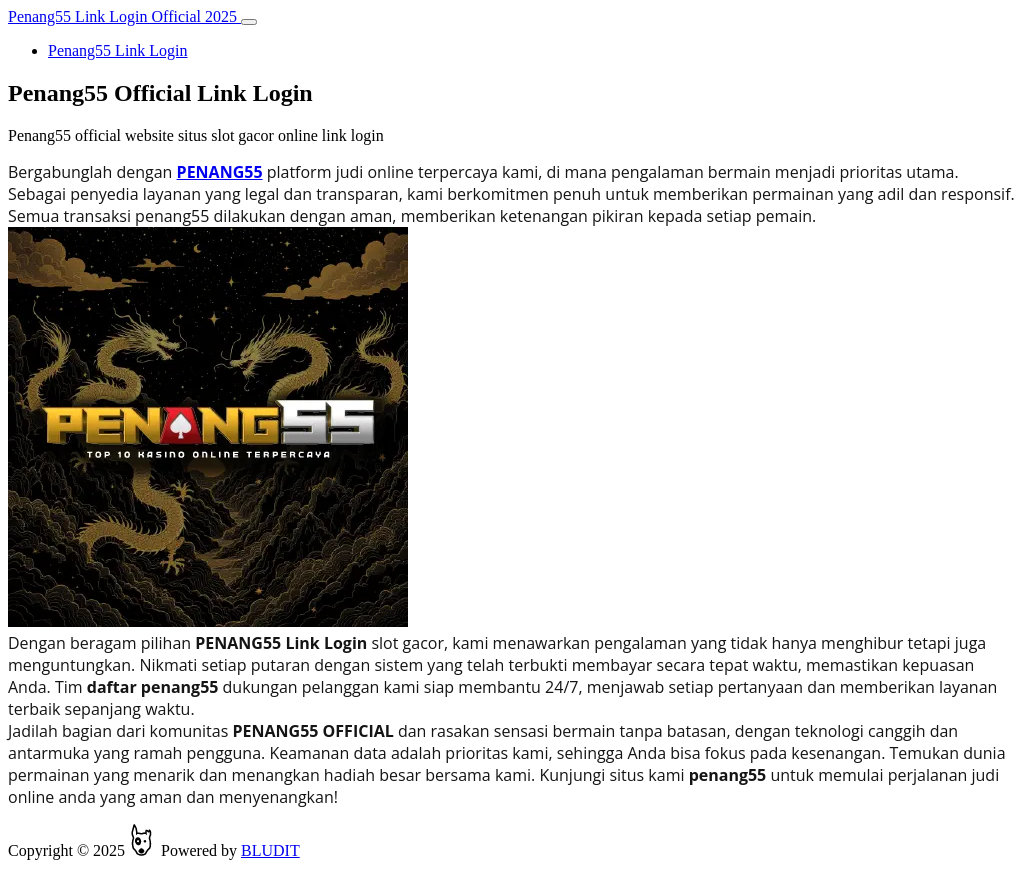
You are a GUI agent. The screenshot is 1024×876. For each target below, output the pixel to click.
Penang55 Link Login (118, 50)
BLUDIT (270, 850)
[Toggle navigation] (249, 22)
